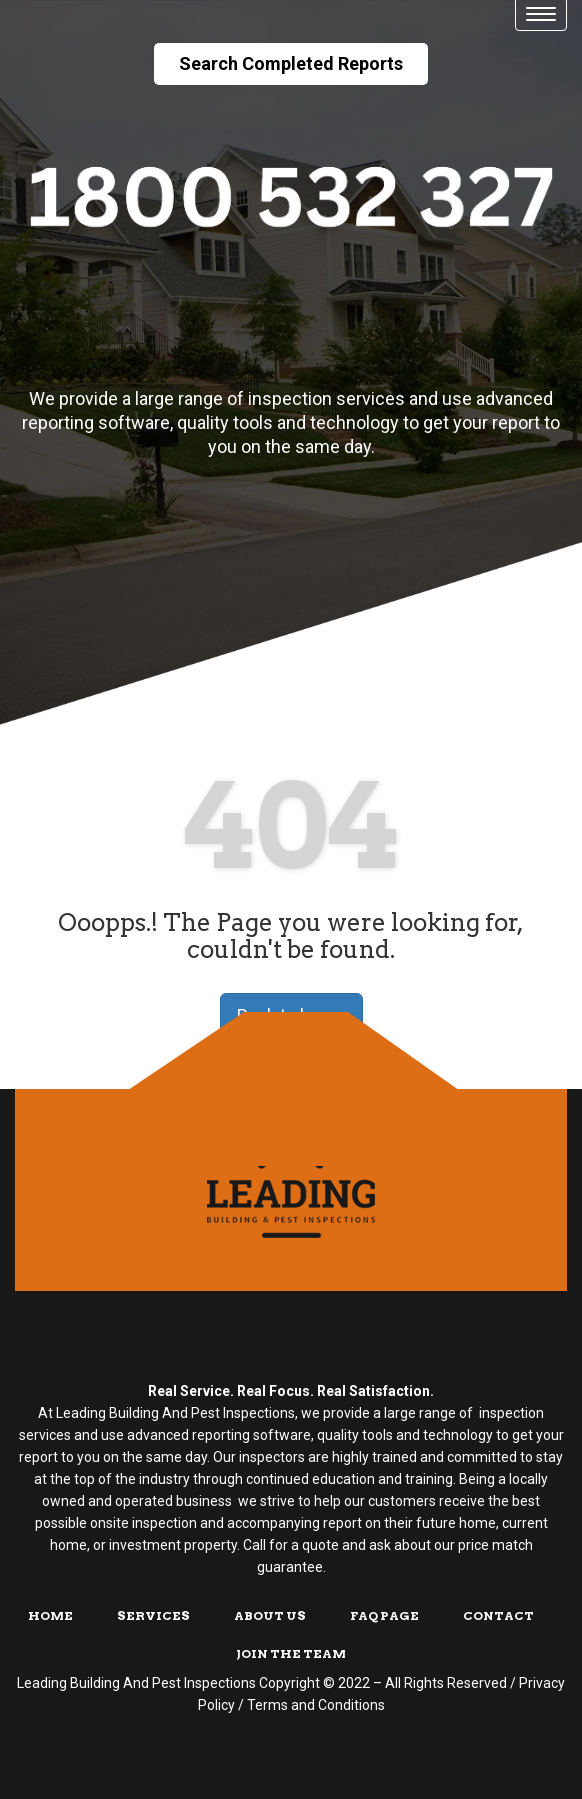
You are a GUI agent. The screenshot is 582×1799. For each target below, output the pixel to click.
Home (50, 1615)
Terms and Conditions (316, 1705)
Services (153, 1615)
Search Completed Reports (291, 63)
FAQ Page (384, 1615)
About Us (270, 1615)
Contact (498, 1615)
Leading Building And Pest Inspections (136, 1683)
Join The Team (291, 1653)
